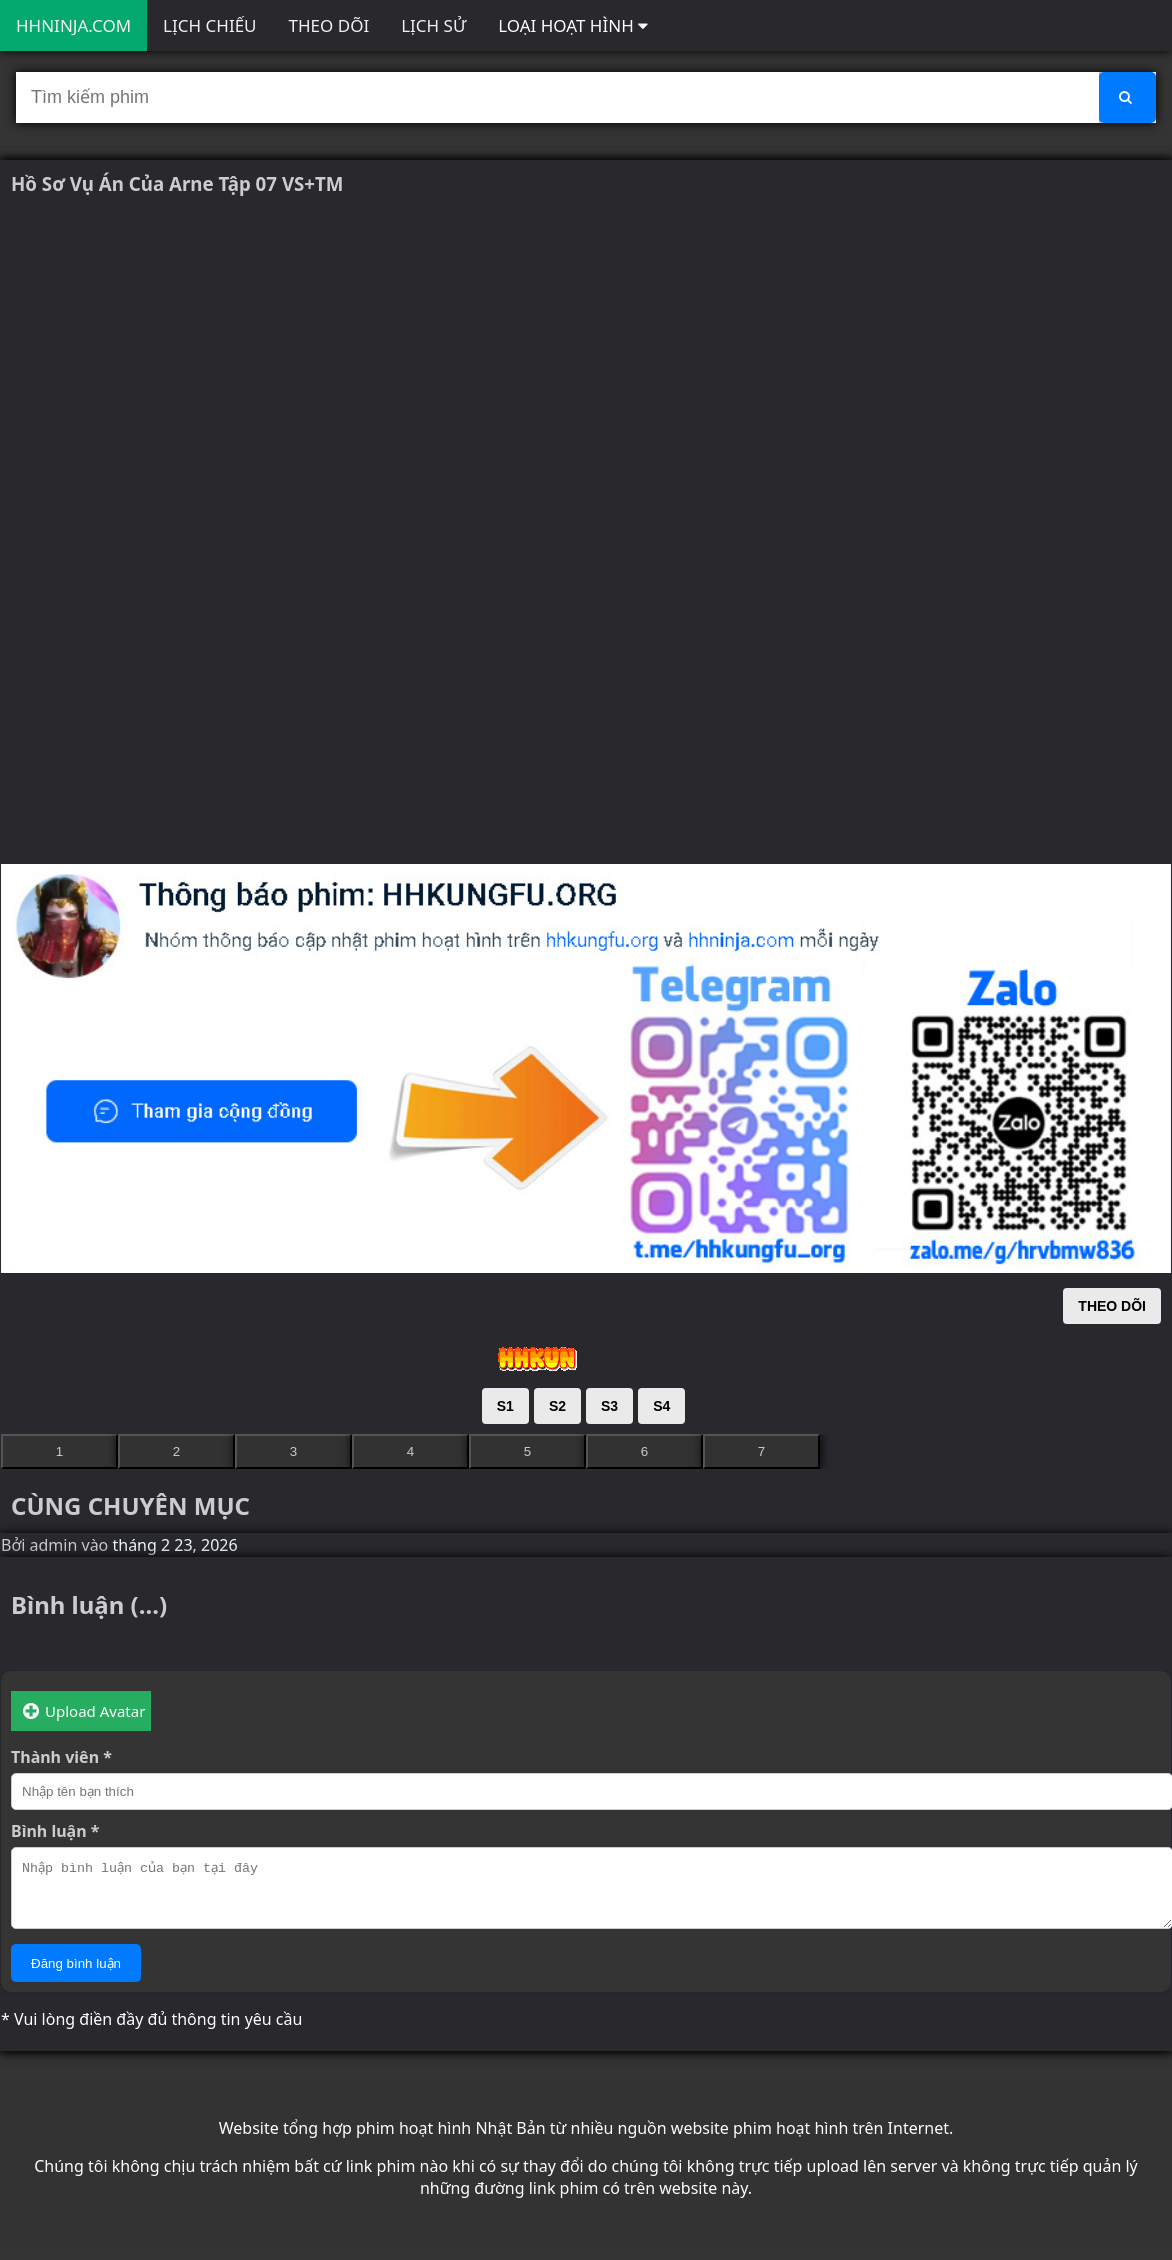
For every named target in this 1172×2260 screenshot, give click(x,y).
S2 (557, 1406)
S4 (661, 1406)
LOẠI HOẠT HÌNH (573, 25)
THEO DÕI (329, 25)
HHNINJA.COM (73, 25)
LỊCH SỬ (433, 25)
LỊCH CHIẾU (209, 25)
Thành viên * (61, 1757)
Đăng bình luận (76, 1975)
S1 (505, 1406)
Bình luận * (55, 1831)
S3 (609, 1406)
